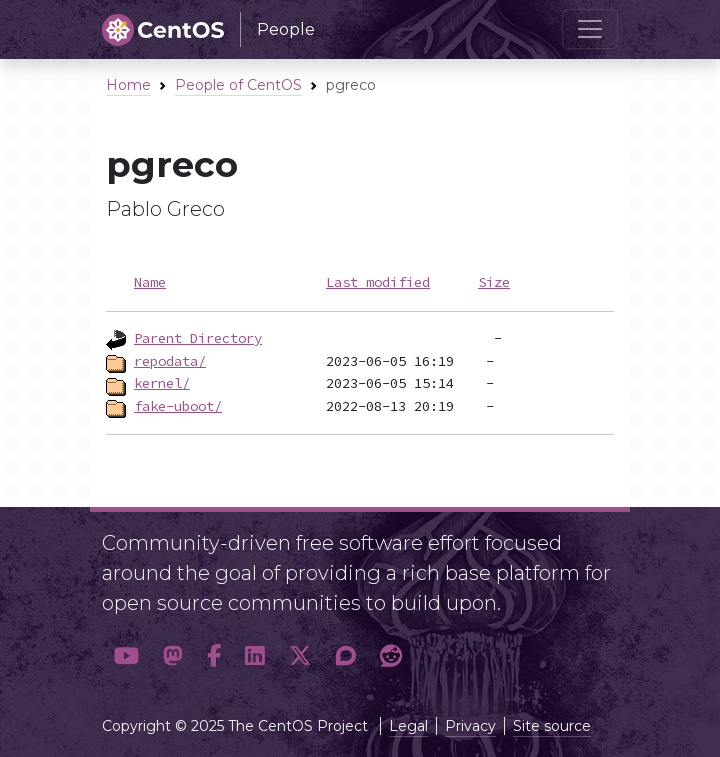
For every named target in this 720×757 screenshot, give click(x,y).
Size (494, 282)
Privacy (470, 726)
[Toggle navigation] (590, 29)
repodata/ (170, 361)
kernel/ (162, 383)
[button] (126, 657)
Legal (408, 726)
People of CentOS (238, 85)
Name (150, 282)
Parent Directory (198, 338)
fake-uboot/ (178, 406)
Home (128, 85)
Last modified (378, 282)
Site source (552, 726)
